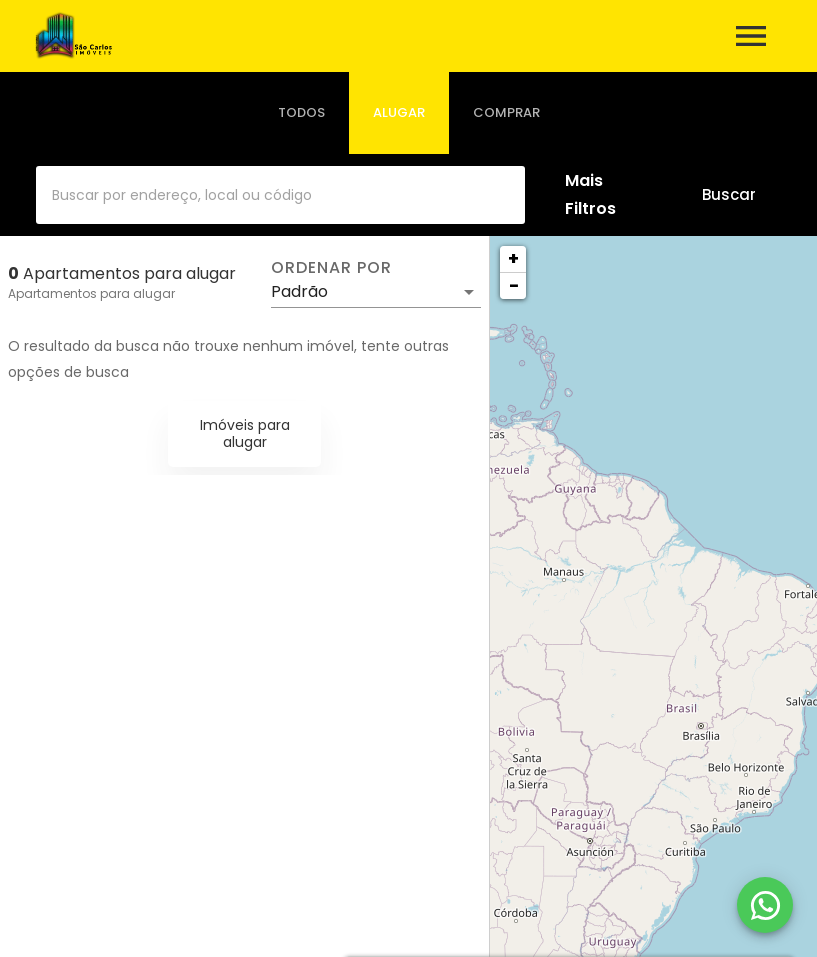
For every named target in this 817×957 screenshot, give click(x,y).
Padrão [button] (299, 291)
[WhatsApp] (765, 905)
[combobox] (280, 195)
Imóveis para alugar (245, 433)
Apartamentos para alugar (91, 293)
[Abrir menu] (751, 36)
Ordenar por (331, 268)
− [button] (514, 285)
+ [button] (513, 258)
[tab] (301, 113)
